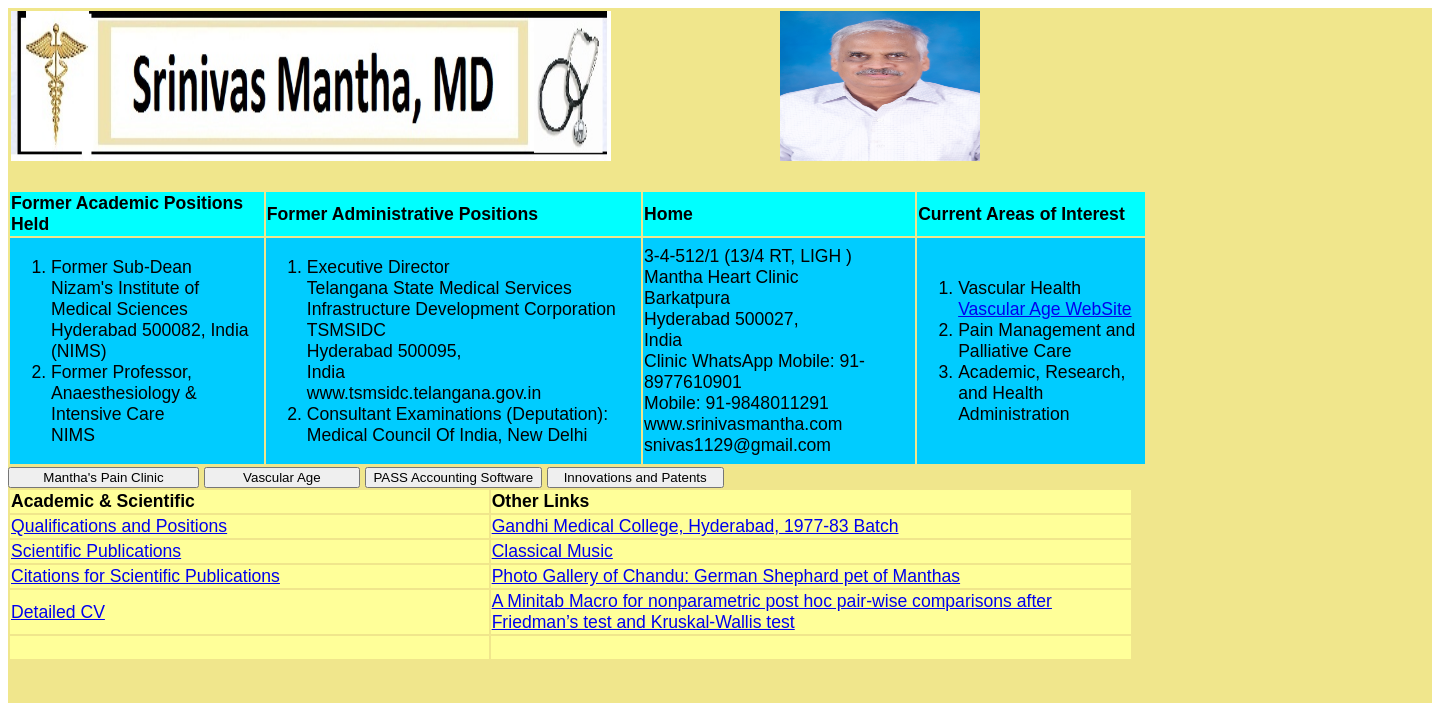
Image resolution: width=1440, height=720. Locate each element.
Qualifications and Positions (119, 526)
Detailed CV (58, 612)
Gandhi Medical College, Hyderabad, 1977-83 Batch (695, 526)
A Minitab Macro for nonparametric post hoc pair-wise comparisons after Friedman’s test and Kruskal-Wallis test (772, 611)
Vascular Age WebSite (1044, 309)
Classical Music (552, 551)
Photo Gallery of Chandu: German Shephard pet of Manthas (726, 576)
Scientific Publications (96, 551)
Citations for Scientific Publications (145, 576)
